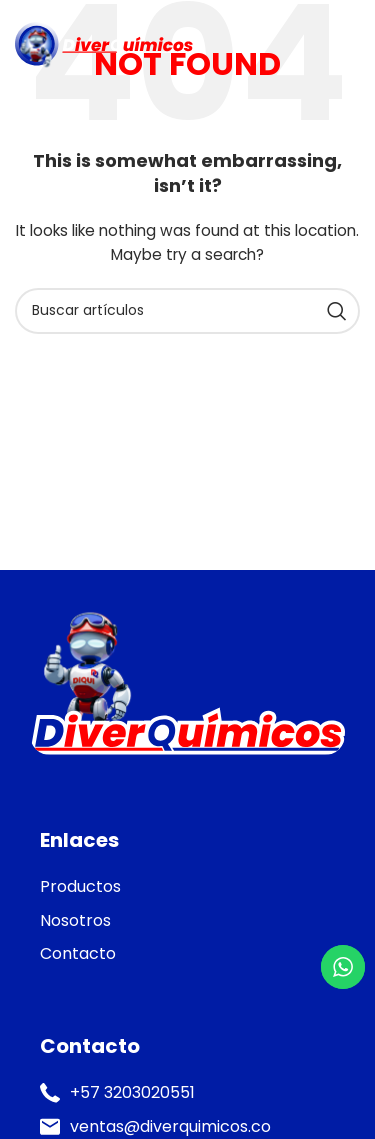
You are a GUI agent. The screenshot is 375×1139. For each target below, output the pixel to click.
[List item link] (187, 887)
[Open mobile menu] (350, 45)
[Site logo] (104, 44)
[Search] (187, 311)
